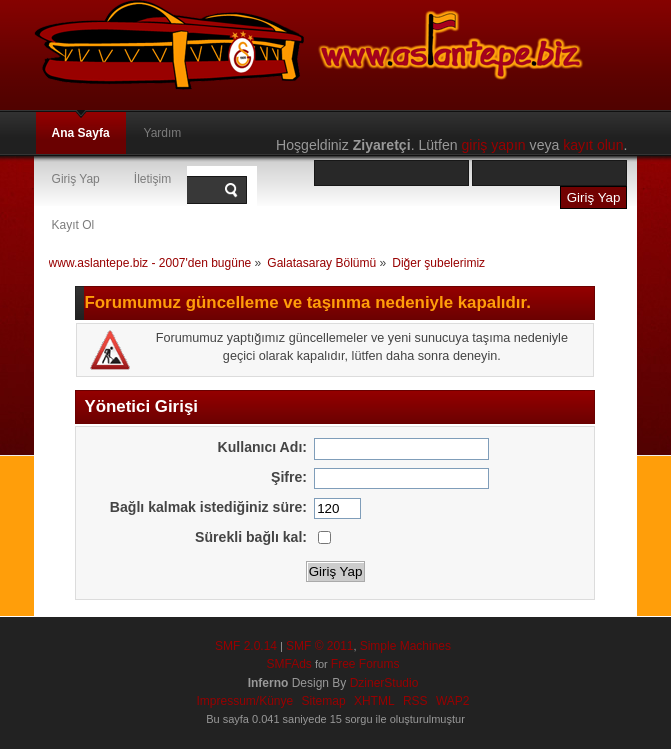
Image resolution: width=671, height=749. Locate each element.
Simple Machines (405, 646)
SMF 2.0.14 (246, 646)
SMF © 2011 (320, 646)
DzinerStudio (384, 683)
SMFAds (289, 664)
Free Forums (365, 664)
